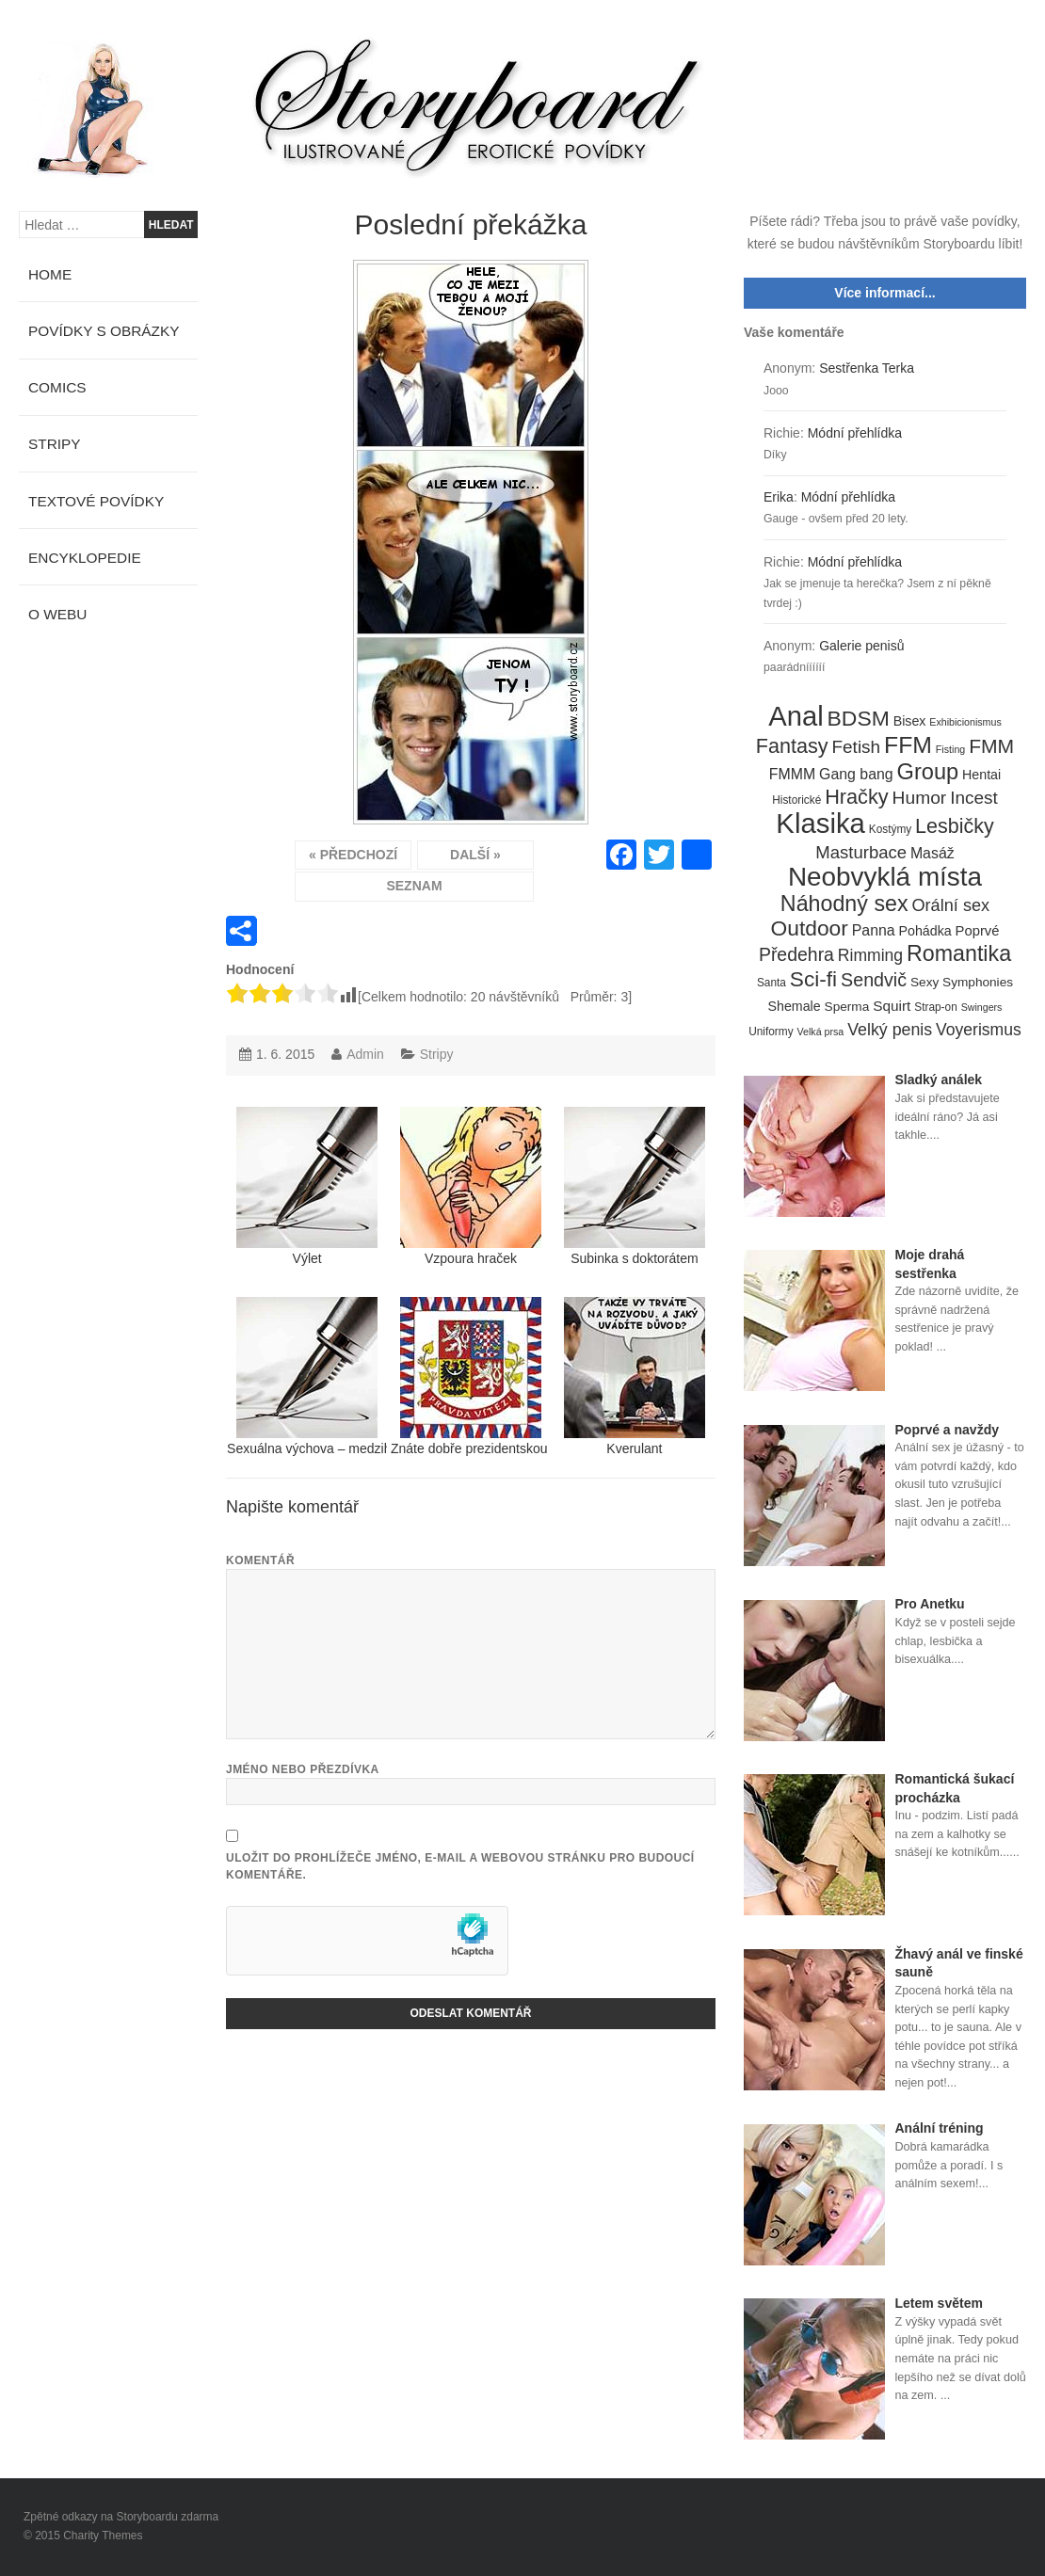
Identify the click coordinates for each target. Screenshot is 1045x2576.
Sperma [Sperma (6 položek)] (847, 1007)
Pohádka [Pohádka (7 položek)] (925, 930)
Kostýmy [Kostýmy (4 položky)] (890, 829)
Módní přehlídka (855, 432)
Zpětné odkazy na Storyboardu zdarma (121, 2516)
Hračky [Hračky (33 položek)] (857, 797)
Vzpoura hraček (470, 1186)
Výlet (307, 1186)
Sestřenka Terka (866, 368)
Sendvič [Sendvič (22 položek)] (874, 979)
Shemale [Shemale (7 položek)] (794, 1006)
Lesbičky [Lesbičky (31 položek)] (954, 827)
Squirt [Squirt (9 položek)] (891, 1006)
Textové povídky (96, 501)
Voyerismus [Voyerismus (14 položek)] (978, 1029)
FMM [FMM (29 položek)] (991, 746)
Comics (57, 387)
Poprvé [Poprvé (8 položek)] (978, 930)
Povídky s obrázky (104, 331)
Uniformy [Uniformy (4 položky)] (770, 1031)
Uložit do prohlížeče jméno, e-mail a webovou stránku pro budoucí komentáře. (460, 1866)
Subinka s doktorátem (634, 1186)
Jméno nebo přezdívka (302, 1769)
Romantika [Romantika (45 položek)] (959, 954)
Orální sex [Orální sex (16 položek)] (950, 905)
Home (50, 274)
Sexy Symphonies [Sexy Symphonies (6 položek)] (961, 982)
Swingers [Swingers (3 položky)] (982, 1007)
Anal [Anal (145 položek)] (795, 717)
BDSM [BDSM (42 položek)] (859, 719)
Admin (365, 1054)
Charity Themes (102, 2535)
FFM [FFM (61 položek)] (908, 745)
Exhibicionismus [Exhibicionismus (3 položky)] (965, 722)
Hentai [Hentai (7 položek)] (981, 774)
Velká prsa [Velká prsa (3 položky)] (820, 1031)
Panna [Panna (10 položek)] (873, 930)
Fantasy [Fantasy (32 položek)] (792, 746)
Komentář (260, 1560)
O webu (57, 614)
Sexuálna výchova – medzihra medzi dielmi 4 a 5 (307, 1376)
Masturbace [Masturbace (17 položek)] (861, 852)
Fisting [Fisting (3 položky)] (950, 749)
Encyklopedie (84, 558)
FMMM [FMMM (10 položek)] (792, 774)
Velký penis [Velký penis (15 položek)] (889, 1029)
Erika (779, 496)
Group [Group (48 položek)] (928, 772)
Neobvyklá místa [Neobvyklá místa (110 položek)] (885, 877)
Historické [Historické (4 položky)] (796, 800)
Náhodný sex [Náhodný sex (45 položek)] (844, 904)
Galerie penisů (861, 645)
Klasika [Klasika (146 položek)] (820, 823)
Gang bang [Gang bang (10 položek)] (856, 774)
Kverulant (634, 1376)
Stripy (437, 1054)
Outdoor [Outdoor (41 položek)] (809, 929)
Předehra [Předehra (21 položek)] (796, 954)
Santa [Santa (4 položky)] (771, 982)
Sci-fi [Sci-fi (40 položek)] (813, 979)
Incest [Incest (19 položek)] (974, 798)
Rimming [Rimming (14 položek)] (870, 955)
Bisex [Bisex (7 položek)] (909, 720)
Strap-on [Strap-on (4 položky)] (935, 1007)
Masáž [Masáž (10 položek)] (932, 853)
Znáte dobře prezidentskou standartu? (471, 1376)
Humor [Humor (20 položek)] (919, 798)
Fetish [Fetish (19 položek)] (855, 747)
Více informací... (884, 292)
